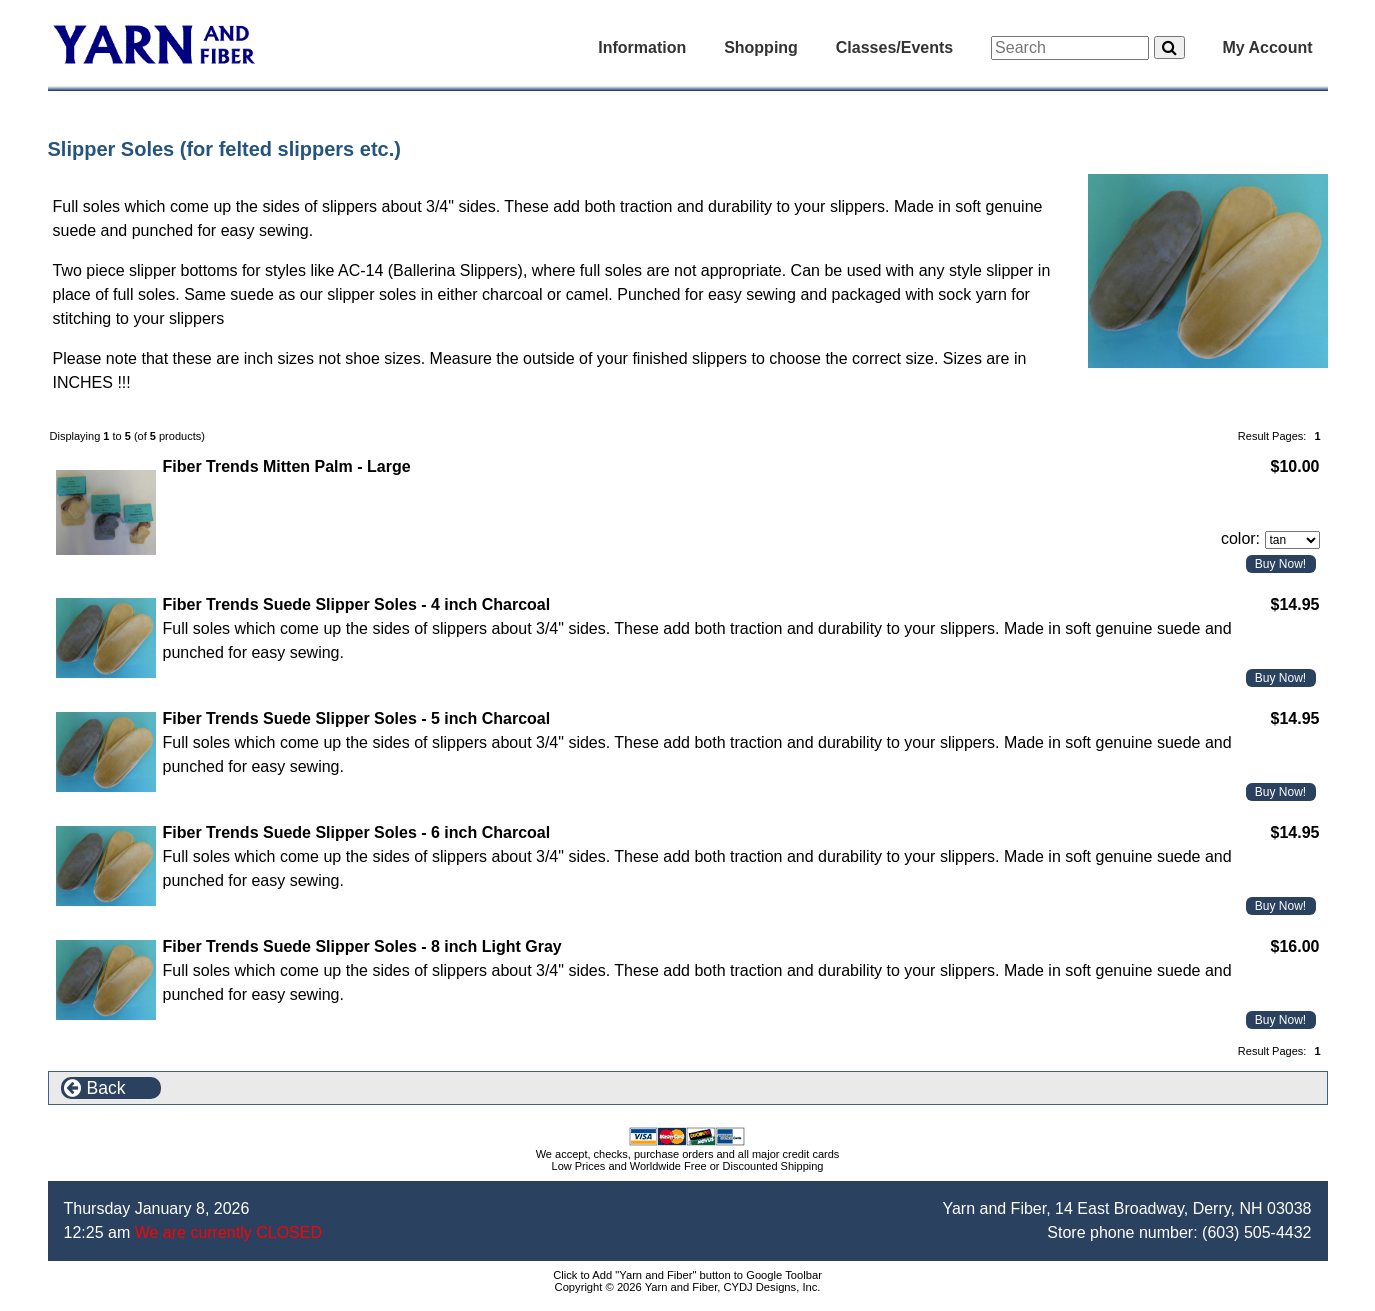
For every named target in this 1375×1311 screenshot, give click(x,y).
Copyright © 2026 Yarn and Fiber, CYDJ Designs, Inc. (688, 1287)
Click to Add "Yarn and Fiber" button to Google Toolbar (687, 1275)
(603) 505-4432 (1256, 1232)
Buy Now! (1280, 564)
